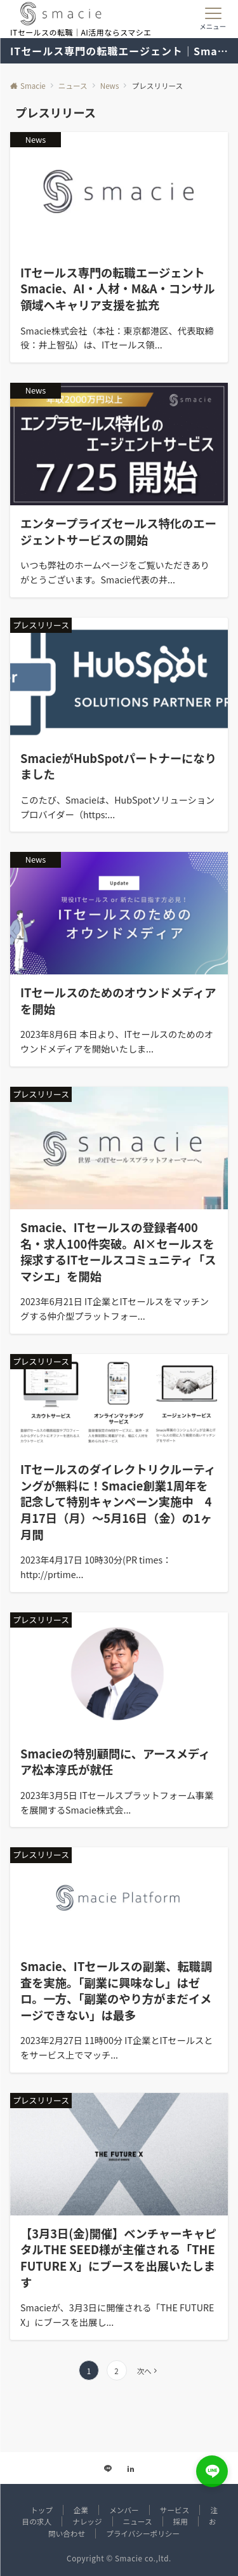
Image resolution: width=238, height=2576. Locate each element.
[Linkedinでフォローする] (131, 2469)
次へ (143, 2371)
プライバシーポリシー (143, 2533)
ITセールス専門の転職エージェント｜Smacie (119, 50)
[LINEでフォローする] (108, 2469)
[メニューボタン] (213, 19)
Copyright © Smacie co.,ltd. (119, 2558)
